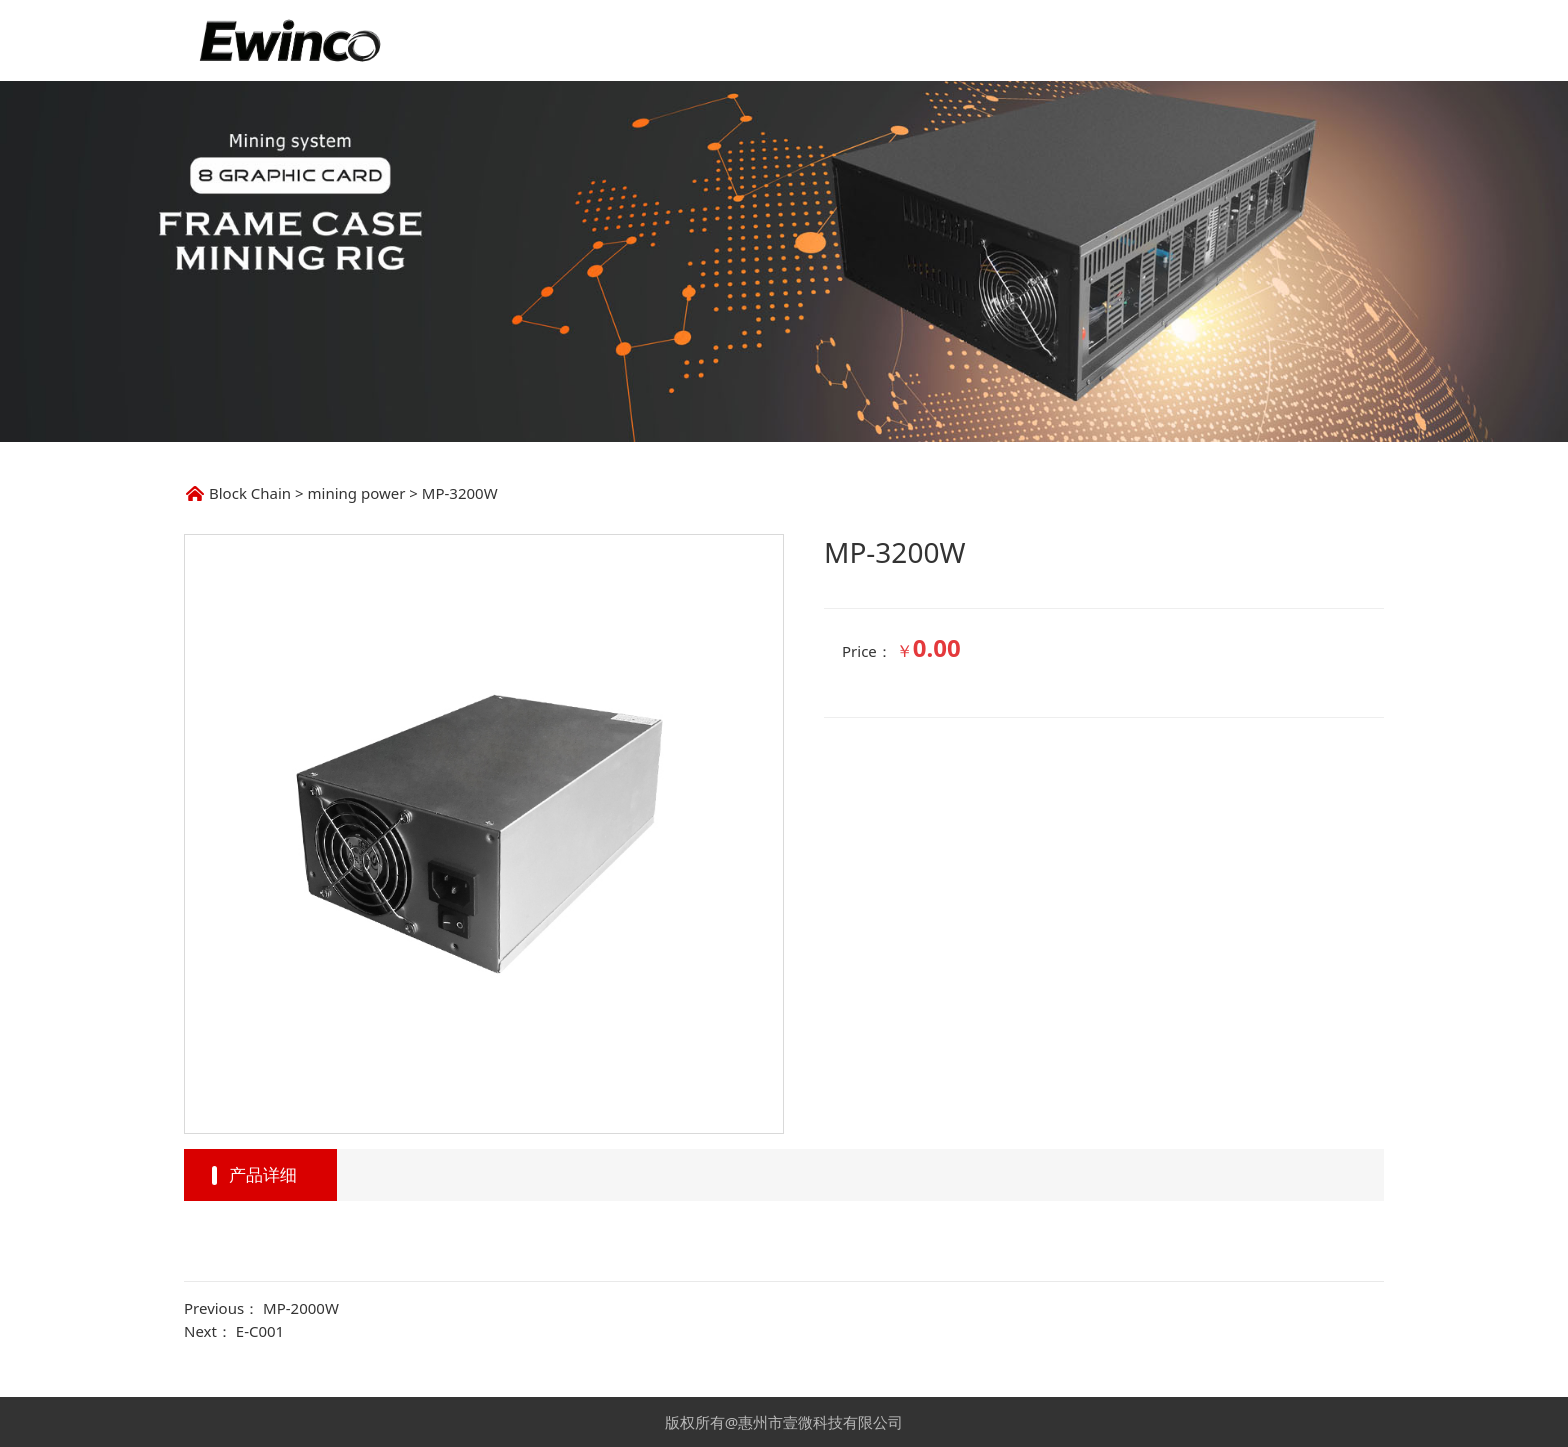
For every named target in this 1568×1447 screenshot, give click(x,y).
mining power (357, 493)
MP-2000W (301, 1308)
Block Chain (250, 493)
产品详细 (263, 1174)
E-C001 (260, 1331)
